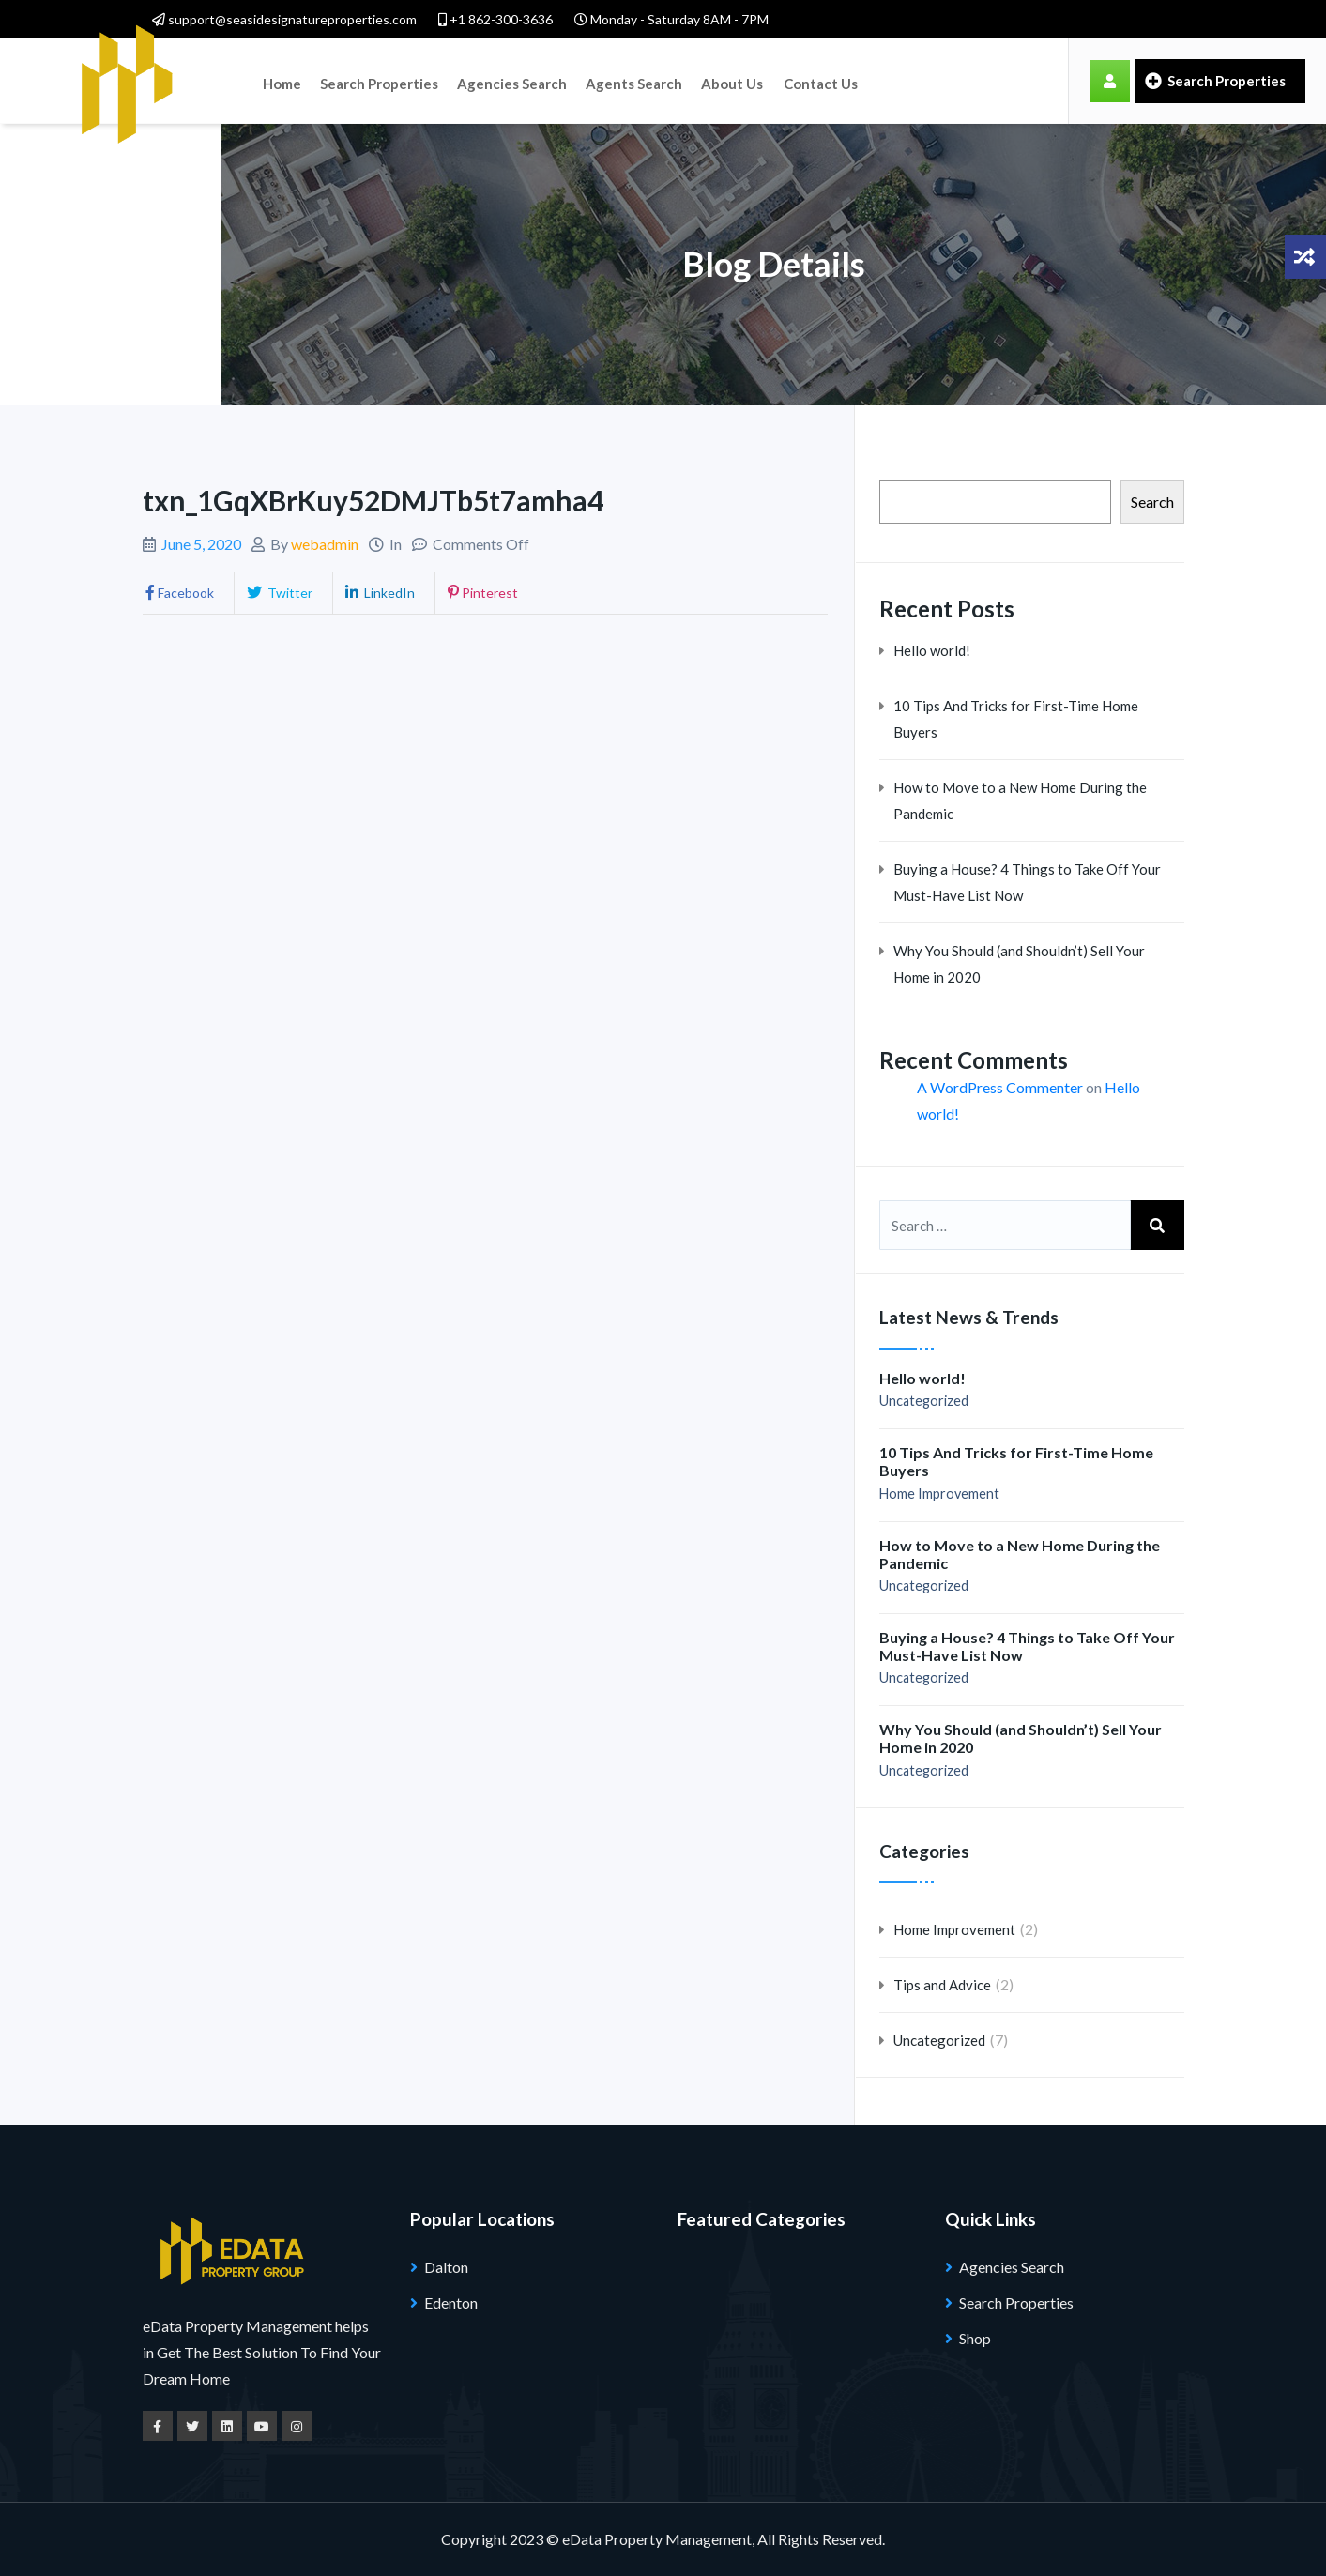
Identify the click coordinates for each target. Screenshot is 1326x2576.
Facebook (178, 593)
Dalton (446, 2267)
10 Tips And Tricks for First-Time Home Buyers (1015, 718)
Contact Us (800, 80)
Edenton (451, 2302)
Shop (975, 2338)
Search (1152, 502)
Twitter (278, 593)
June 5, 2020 (201, 544)
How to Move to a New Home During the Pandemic (1020, 800)
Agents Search (620, 80)
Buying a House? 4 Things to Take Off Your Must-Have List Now (1027, 882)
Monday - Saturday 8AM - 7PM (671, 19)
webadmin (324, 544)
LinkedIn (379, 593)
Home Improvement (939, 1493)
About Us (715, 80)
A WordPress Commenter (1000, 1087)
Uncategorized (923, 1401)
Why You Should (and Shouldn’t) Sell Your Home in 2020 (1019, 963)
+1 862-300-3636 (495, 19)
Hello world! (931, 650)
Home (280, 80)
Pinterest (481, 593)
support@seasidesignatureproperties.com (284, 19)
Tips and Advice (942, 1984)
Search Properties (373, 80)
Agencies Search (502, 80)
